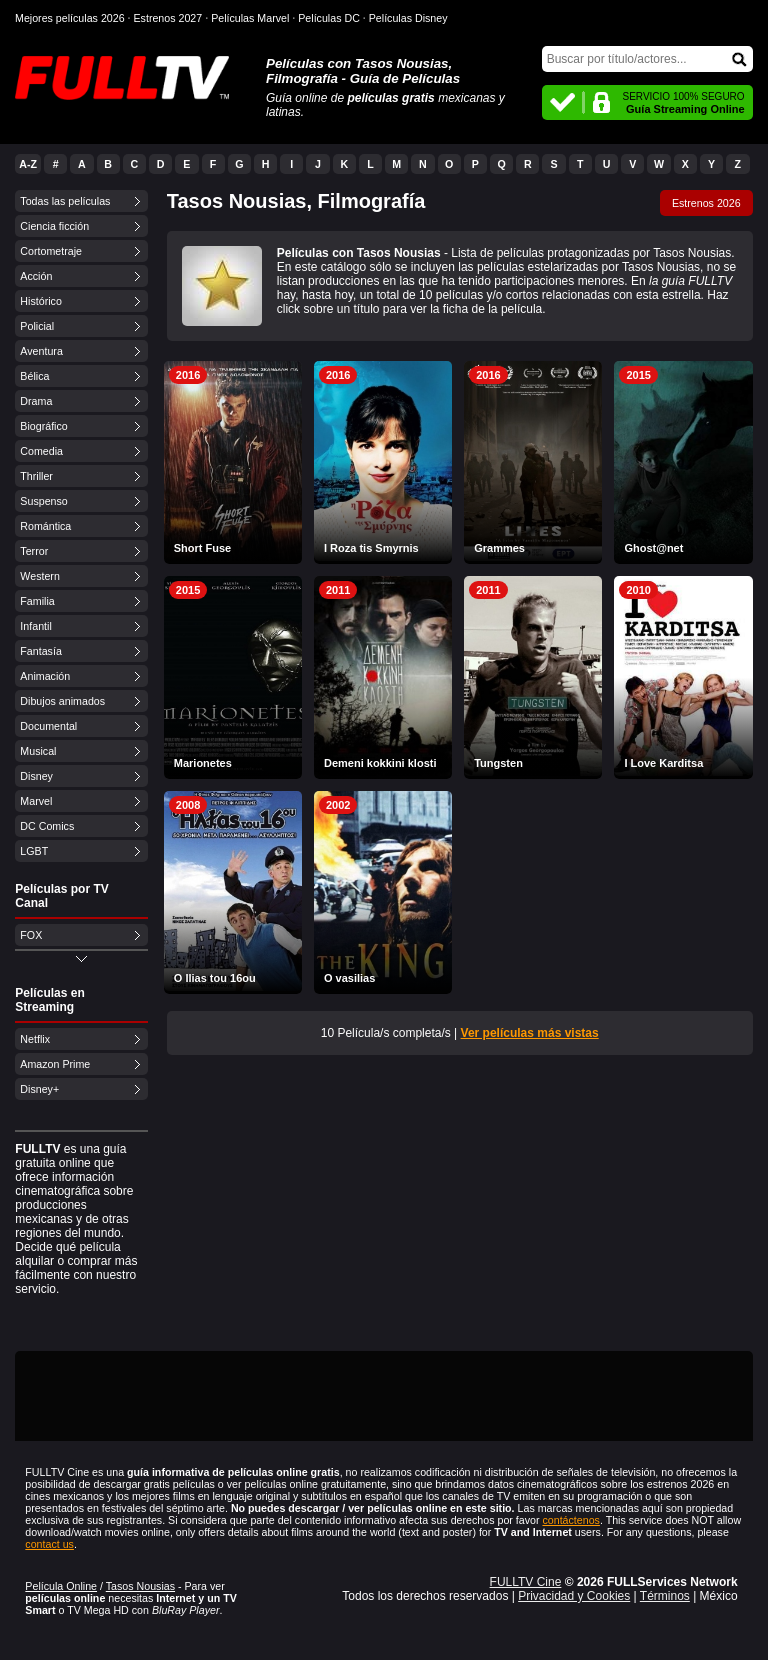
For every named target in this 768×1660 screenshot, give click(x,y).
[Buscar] (647, 59)
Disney (36, 776)
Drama (36, 401)
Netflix (35, 1039)
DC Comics (47, 826)
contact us (49, 1544)
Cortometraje (51, 251)
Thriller (36, 476)
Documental (48, 726)
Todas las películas (65, 201)
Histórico (40, 301)
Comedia (41, 451)
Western (39, 576)
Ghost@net (653, 548)
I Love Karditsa (663, 763)
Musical (38, 751)
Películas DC (329, 18)
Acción (36, 276)
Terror (34, 551)
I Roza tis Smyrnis (371, 548)
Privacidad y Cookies (574, 1596)
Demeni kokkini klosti (380, 763)
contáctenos (570, 1520)
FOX (31, 935)
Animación (45, 676)
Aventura (41, 351)
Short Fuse (202, 548)
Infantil (35, 626)
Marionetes (203, 763)
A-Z (28, 164)
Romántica (45, 526)
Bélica (34, 376)
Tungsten (498, 763)
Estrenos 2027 (168, 18)
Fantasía (40, 651)
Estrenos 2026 (706, 203)
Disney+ (39, 1089)
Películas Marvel (250, 18)
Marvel (36, 801)
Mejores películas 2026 (70, 18)
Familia (37, 601)
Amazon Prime (55, 1064)
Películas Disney (408, 18)
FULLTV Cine (526, 1582)
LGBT (34, 851)
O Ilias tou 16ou (215, 978)
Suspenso (43, 501)
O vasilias (349, 978)
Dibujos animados (62, 701)
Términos (665, 1596)
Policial (37, 326)
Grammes (499, 548)
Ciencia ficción (54, 226)
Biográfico (43, 426)
